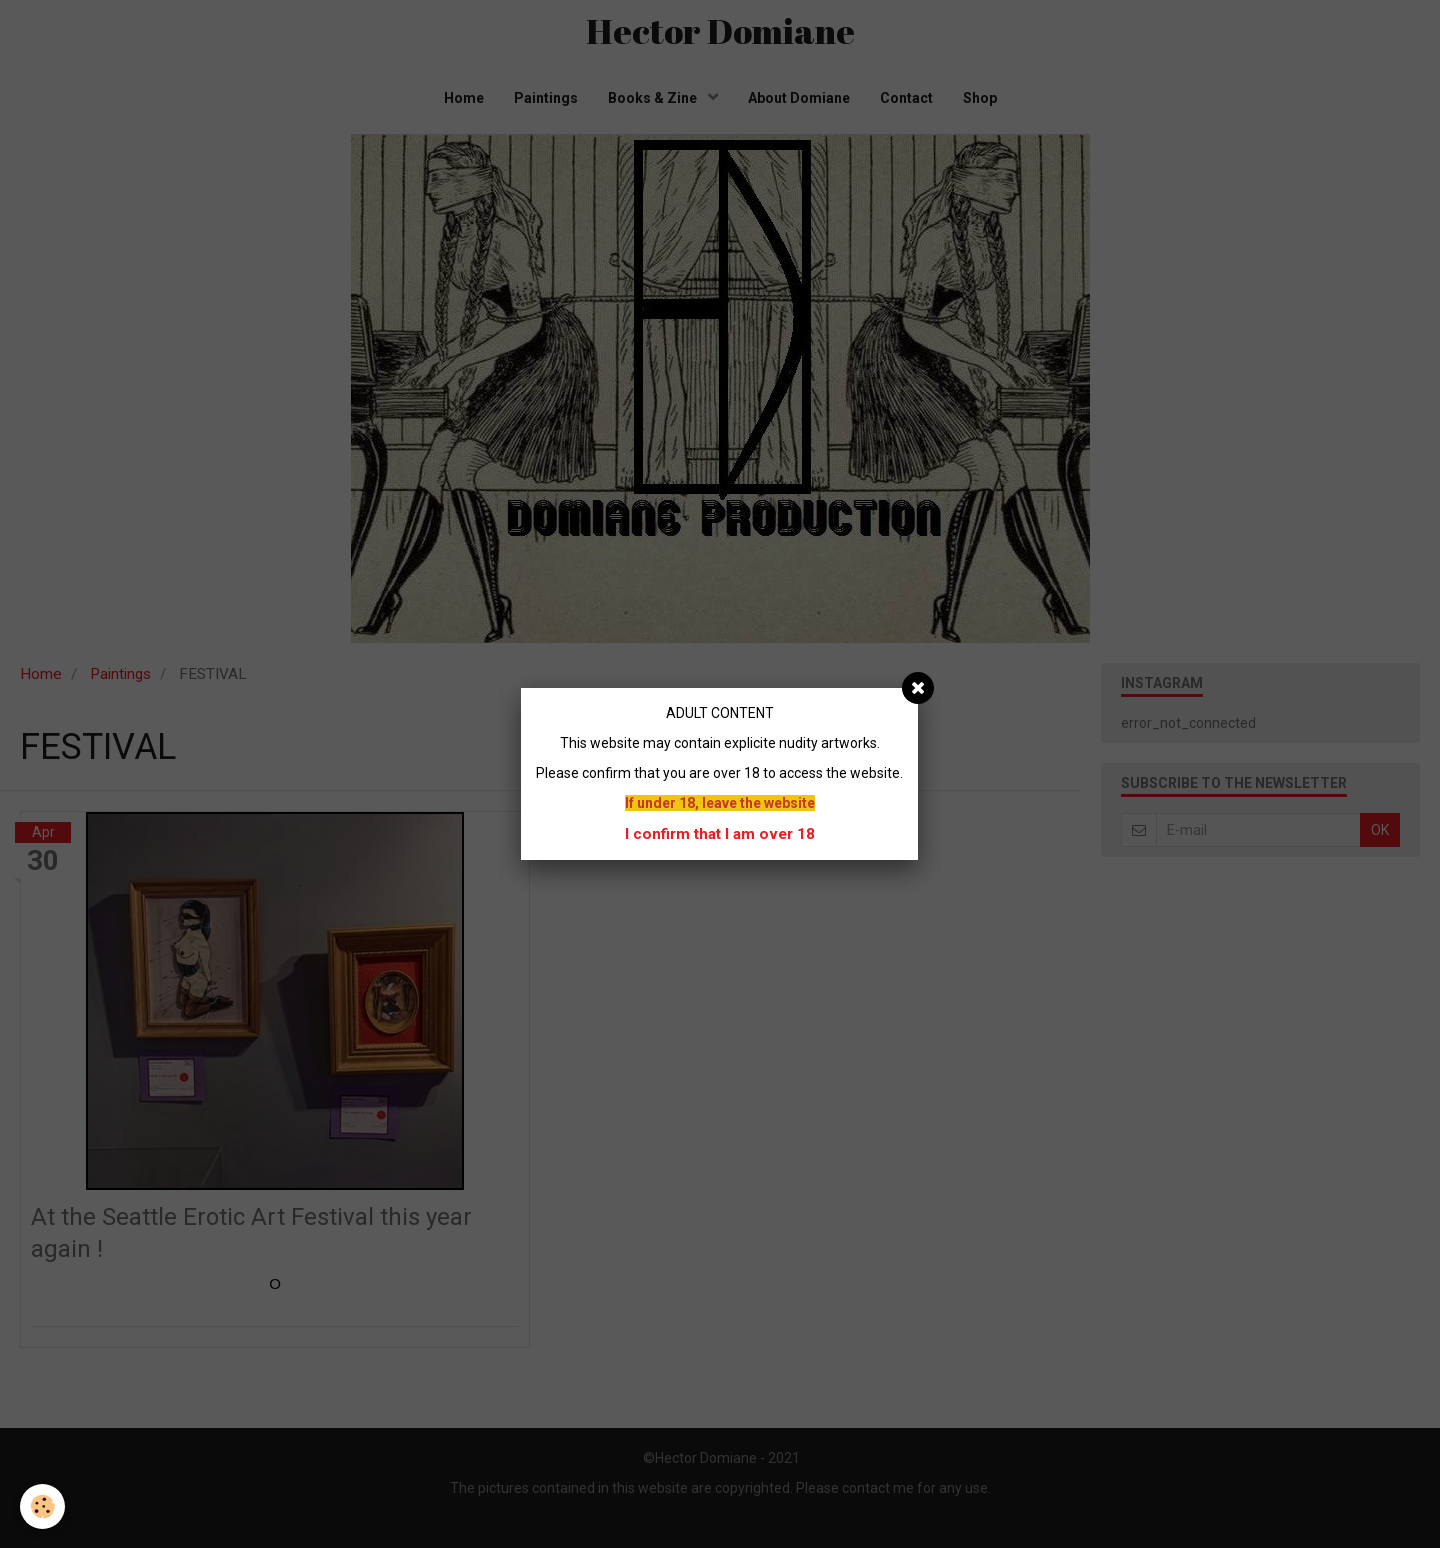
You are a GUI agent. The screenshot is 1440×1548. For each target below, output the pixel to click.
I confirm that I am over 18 (720, 834)
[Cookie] (42, 1506)
